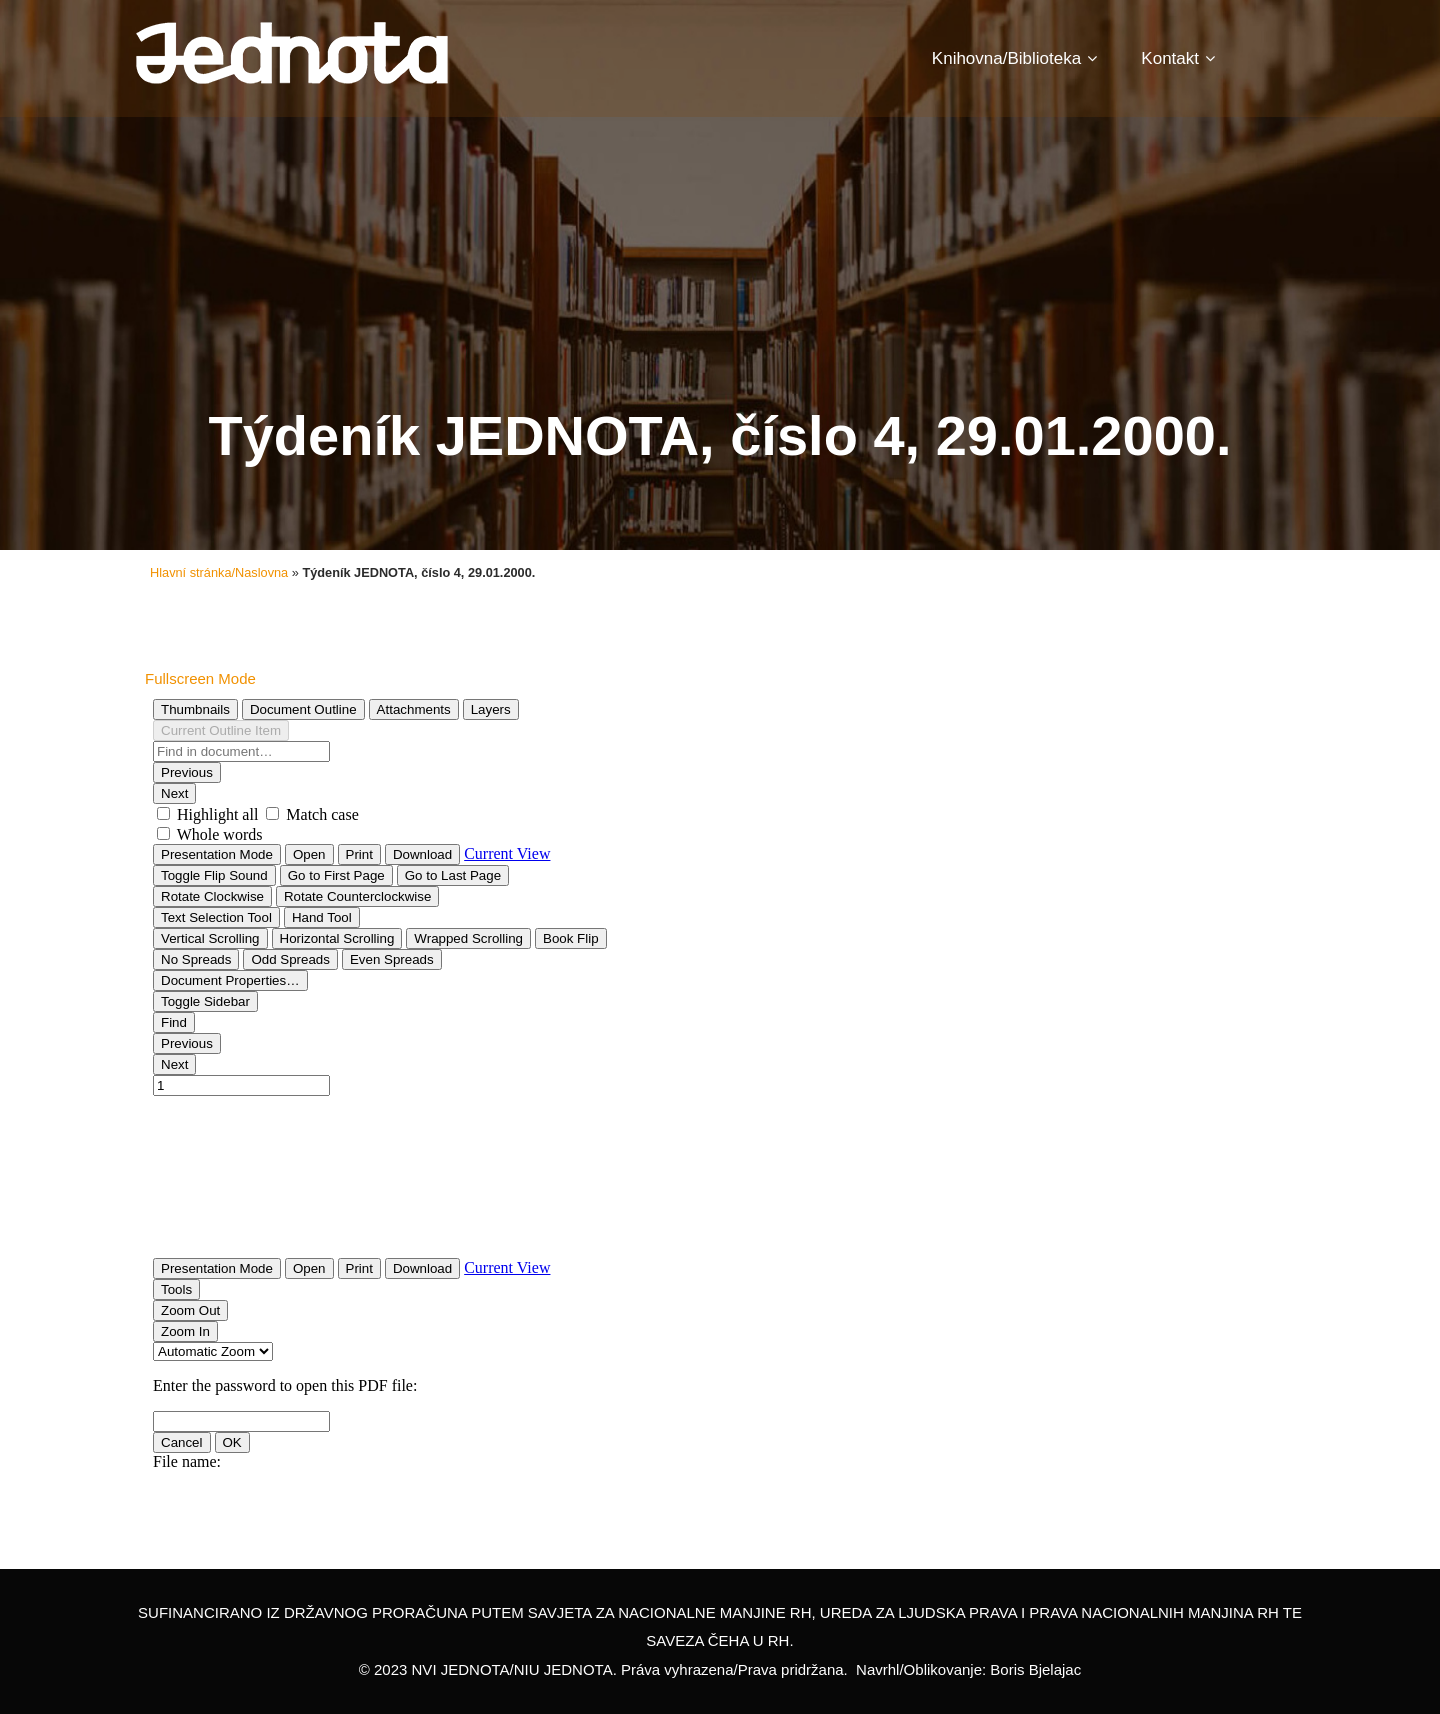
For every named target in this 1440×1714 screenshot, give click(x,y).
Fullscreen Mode (200, 678)
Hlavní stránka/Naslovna (219, 572)
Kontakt (1178, 58)
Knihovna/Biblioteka (1014, 58)
